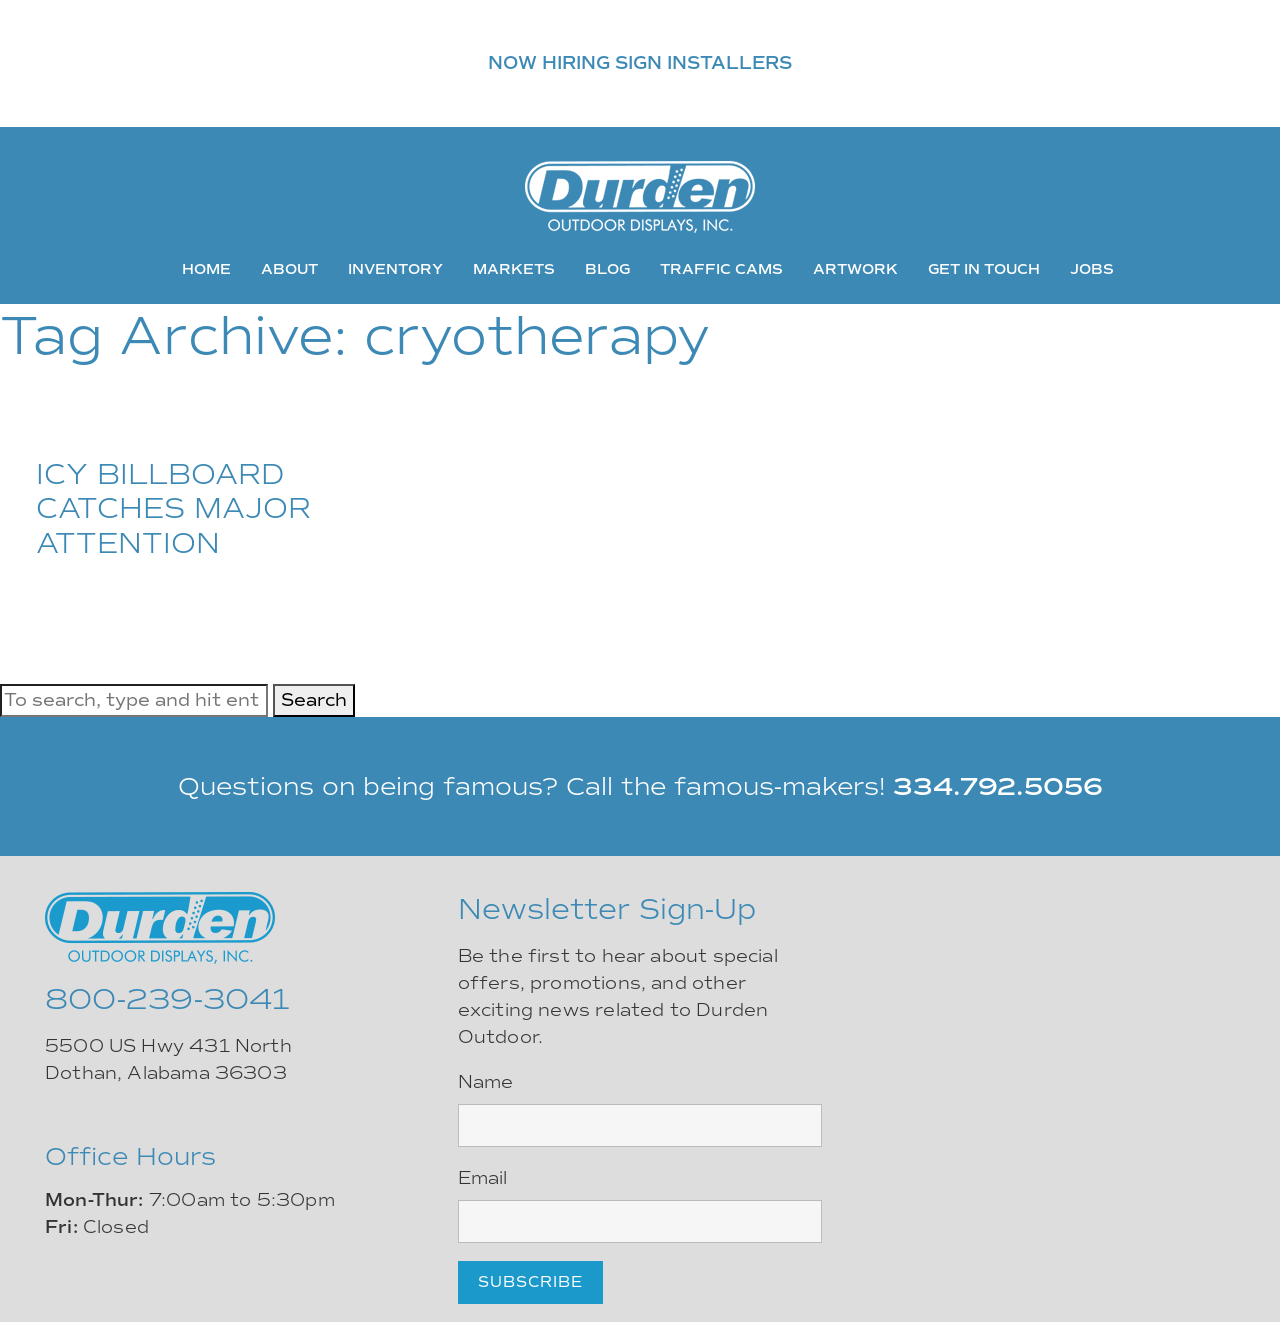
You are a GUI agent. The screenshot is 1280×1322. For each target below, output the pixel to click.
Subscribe (530, 1282)
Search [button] (314, 700)
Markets (514, 269)
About (289, 269)
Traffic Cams (721, 269)
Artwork (855, 269)
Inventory (395, 269)
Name (486, 1082)
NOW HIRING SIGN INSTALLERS (640, 63)
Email (483, 1178)
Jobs (1092, 269)
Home (206, 269)
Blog (607, 269)
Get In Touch (984, 269)
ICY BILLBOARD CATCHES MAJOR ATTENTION (173, 508)
